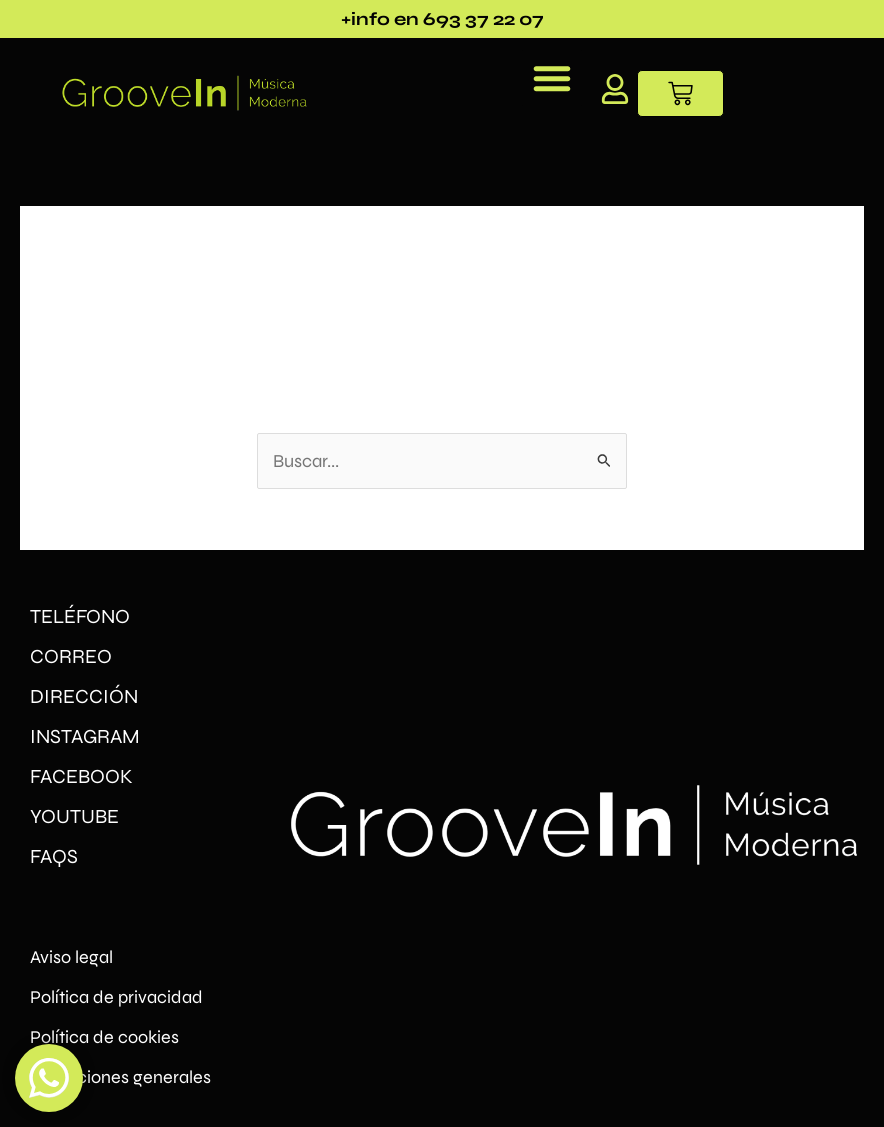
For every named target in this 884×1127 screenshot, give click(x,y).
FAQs (54, 856)
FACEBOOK (81, 776)
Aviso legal (71, 957)
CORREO (71, 656)
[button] (552, 78)
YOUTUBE (74, 816)
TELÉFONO (80, 616)
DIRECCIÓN (84, 696)
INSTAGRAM (85, 736)
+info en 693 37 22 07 (442, 19)
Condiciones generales (120, 1077)
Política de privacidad (116, 997)
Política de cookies (104, 1037)
